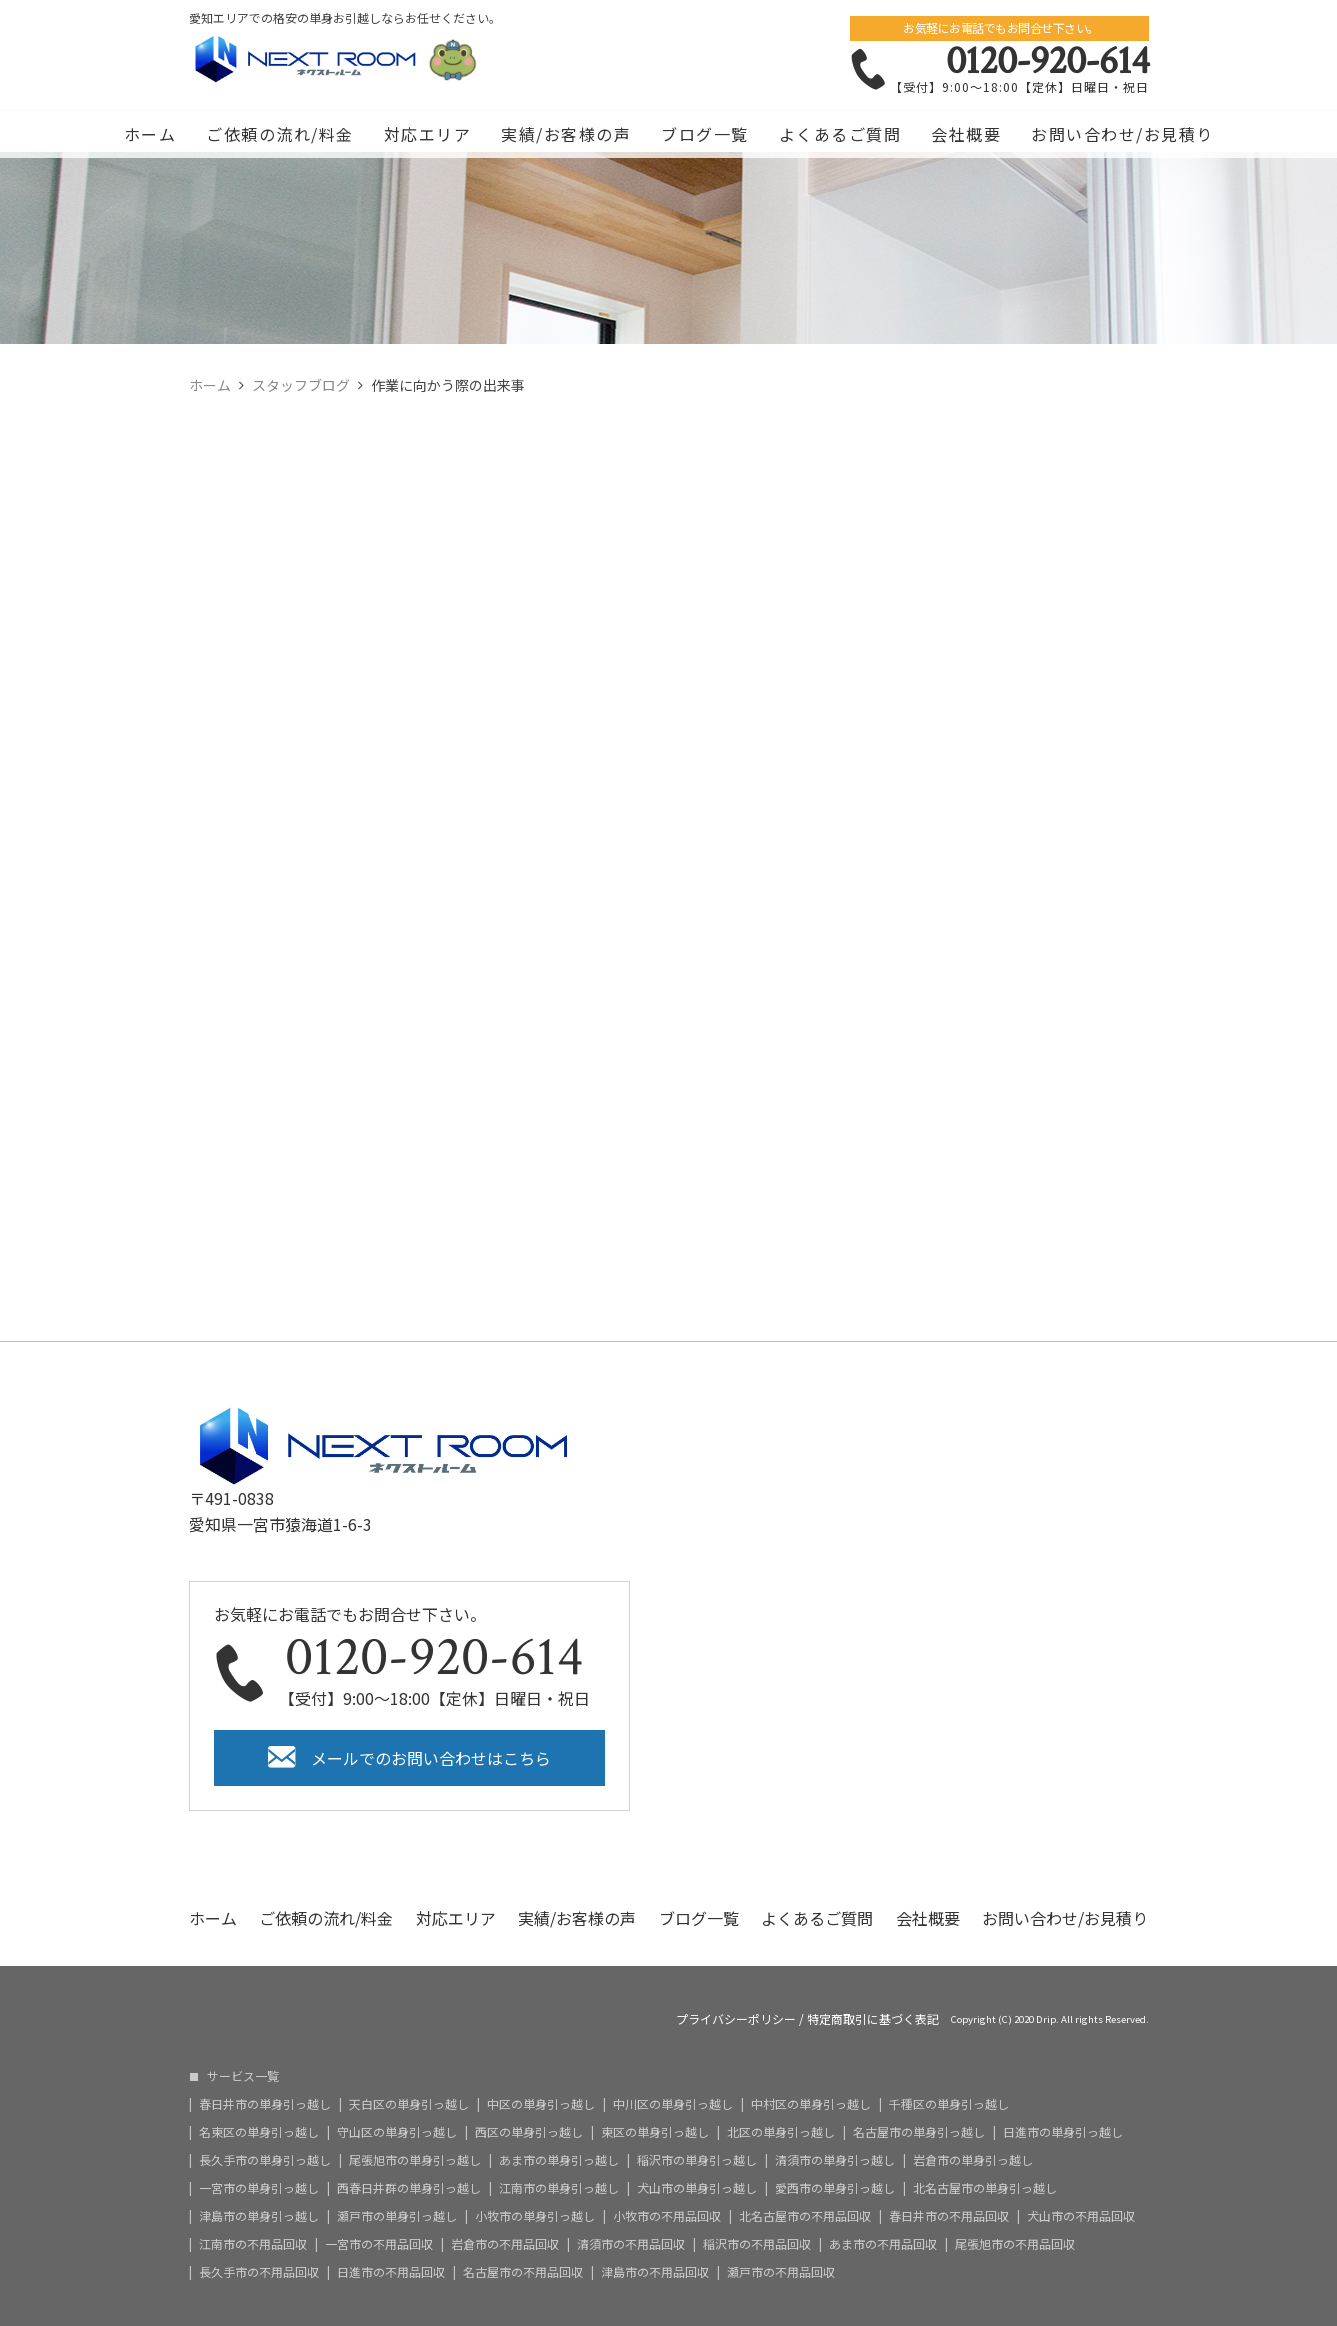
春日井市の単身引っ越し (265, 2104)
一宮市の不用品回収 (379, 2244)
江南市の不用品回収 (253, 2244)
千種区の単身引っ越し (949, 2104)
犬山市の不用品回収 (1081, 2216)
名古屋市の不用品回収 (523, 2272)
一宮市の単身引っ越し (259, 2188)
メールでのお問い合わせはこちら (431, 1758)
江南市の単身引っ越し (559, 2188)
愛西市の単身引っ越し (835, 2188)
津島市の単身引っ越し (259, 2216)
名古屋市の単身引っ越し (919, 2132)
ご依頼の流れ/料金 (280, 134)
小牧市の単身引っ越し (535, 2216)
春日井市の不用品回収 (949, 2216)
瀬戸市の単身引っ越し (397, 2216)
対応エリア (428, 134)
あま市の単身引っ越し (559, 2160)
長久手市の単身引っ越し (265, 2160)
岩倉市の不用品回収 (505, 2244)
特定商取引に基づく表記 (873, 2019)
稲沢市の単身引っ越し (697, 2160)
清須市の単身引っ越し (835, 2160)
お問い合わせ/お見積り (1122, 134)
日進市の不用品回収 (391, 2272)
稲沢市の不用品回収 (757, 2244)
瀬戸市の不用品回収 (781, 2272)
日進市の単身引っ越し (1063, 2132)
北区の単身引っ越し (781, 2132)
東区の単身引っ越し (655, 2132)
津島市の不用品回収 (655, 2272)
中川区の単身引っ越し (673, 2104)
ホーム (150, 134)
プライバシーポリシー (736, 2019)
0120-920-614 (1047, 61)
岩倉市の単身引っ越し (973, 2160)
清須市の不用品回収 (631, 2244)
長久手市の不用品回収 (259, 2272)
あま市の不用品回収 (883, 2244)
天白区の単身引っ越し (409, 2104)
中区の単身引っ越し (541, 2104)
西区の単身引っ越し (529, 2132)
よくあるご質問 (840, 134)
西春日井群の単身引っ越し (409, 2188)
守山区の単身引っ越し (397, 2132)
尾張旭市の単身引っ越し (415, 2160)
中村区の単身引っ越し (811, 2104)
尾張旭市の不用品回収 (1015, 2244)
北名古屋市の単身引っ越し (985, 2188)
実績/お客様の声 (566, 134)
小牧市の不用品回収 (667, 2216)
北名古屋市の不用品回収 (805, 2216)
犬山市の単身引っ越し (697, 2188)
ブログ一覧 (705, 134)
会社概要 (966, 134)
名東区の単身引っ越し (259, 2132)
